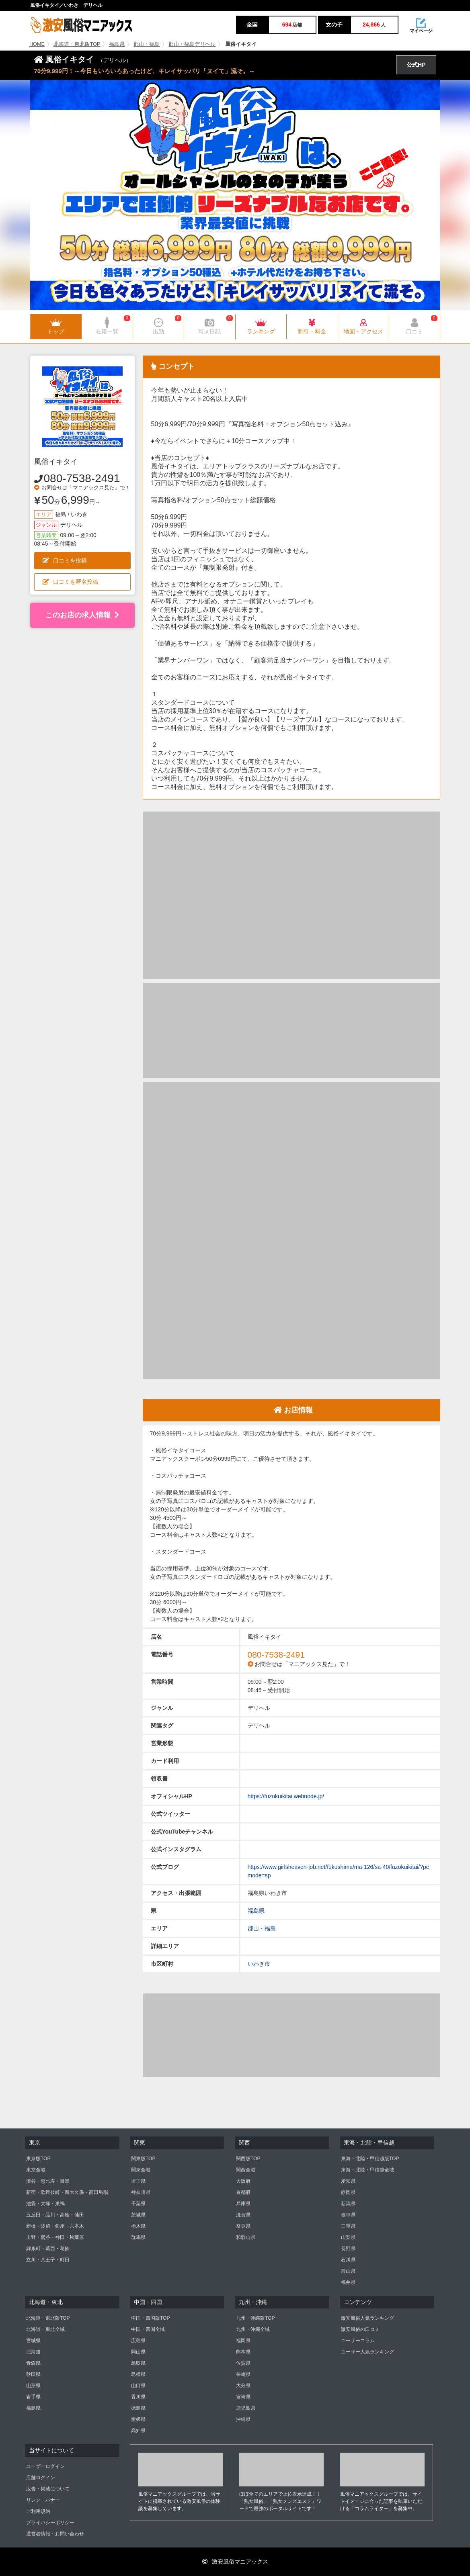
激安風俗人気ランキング (367, 2318)
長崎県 (243, 2374)
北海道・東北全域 (45, 2329)
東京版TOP (38, 2158)
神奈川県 (140, 2192)
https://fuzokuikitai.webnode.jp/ (286, 1796)
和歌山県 (245, 2237)
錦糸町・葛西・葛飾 (48, 2248)
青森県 (33, 2363)
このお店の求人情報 (82, 615)
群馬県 (138, 2237)
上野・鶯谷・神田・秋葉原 (55, 2237)
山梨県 (348, 2237)
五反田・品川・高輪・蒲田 (55, 2215)
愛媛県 (138, 2419)
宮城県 (33, 2340)
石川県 (348, 2260)
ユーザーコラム (358, 2340)
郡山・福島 (146, 44)
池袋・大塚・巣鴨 (45, 2203)
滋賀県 (243, 2215)
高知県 (138, 2430)
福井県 (348, 2282)
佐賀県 (243, 2363)
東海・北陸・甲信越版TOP (370, 2158)
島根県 (138, 2374)
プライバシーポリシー (50, 2522)
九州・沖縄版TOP (255, 2318)
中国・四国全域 (148, 2329)
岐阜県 (348, 2215)
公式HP (415, 64)
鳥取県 (138, 2363)
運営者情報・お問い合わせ (55, 2534)
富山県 (348, 2271)
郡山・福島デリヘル (192, 44)
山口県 (138, 2385)
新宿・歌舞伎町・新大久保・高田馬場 (67, 2192)
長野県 (348, 2248)
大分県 (243, 2385)
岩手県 (33, 2397)
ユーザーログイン (45, 2466)
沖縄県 (243, 2419)
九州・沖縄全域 (253, 2329)
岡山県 (138, 2352)
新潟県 (348, 2203)
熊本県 (243, 2352)
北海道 (33, 2352)
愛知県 (348, 2181)
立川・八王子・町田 (48, 2260)
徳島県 (138, 2408)
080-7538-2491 (82, 478)
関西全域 (245, 2170)
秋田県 (33, 2374)
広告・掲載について (48, 2489)
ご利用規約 (38, 2511)
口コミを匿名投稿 (70, 582)
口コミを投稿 (65, 560)
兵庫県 (243, 2203)
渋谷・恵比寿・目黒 (48, 2181)
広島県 (138, 2340)
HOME (37, 44)
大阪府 (243, 2181)
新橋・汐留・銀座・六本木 (55, 2226)
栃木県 (138, 2226)
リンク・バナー (43, 2500)
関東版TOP (143, 2158)
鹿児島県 (245, 2408)
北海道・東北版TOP (77, 44)
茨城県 (138, 2215)
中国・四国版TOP (150, 2318)
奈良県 (243, 2226)
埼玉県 (138, 2181)
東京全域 (35, 2170)
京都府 (243, 2192)
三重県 (348, 2226)
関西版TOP (248, 2158)
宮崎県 (243, 2397)
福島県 (117, 44)
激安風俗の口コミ (360, 2329)
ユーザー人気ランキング (367, 2352)
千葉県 (138, 2203)
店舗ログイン (40, 2477)
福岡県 (243, 2340)
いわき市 (259, 1964)
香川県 (138, 2397)
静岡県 (348, 2192)
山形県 (33, 2385)
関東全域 (140, 2170)
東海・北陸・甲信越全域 (367, 2170)
